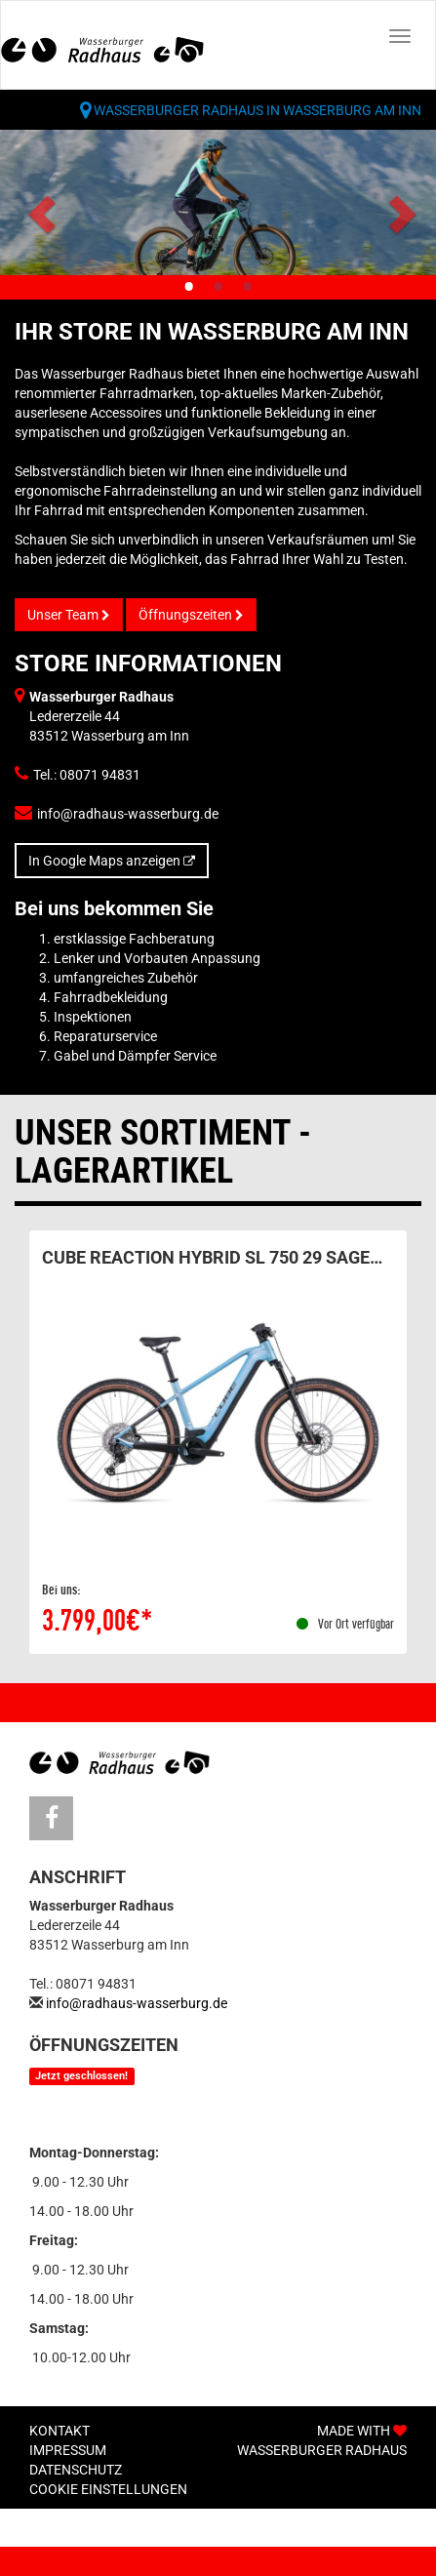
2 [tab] (218, 288)
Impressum (67, 2450)
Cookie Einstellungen (108, 2489)
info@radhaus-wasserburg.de (127, 814)
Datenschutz (75, 2469)
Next (395, 212)
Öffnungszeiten (191, 615)
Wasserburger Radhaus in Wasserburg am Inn (257, 110)
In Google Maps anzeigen (111, 860)
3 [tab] (248, 288)
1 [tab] (189, 288)
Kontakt (59, 2430)
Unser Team (68, 615)
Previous (43, 212)
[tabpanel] (218, 202)
